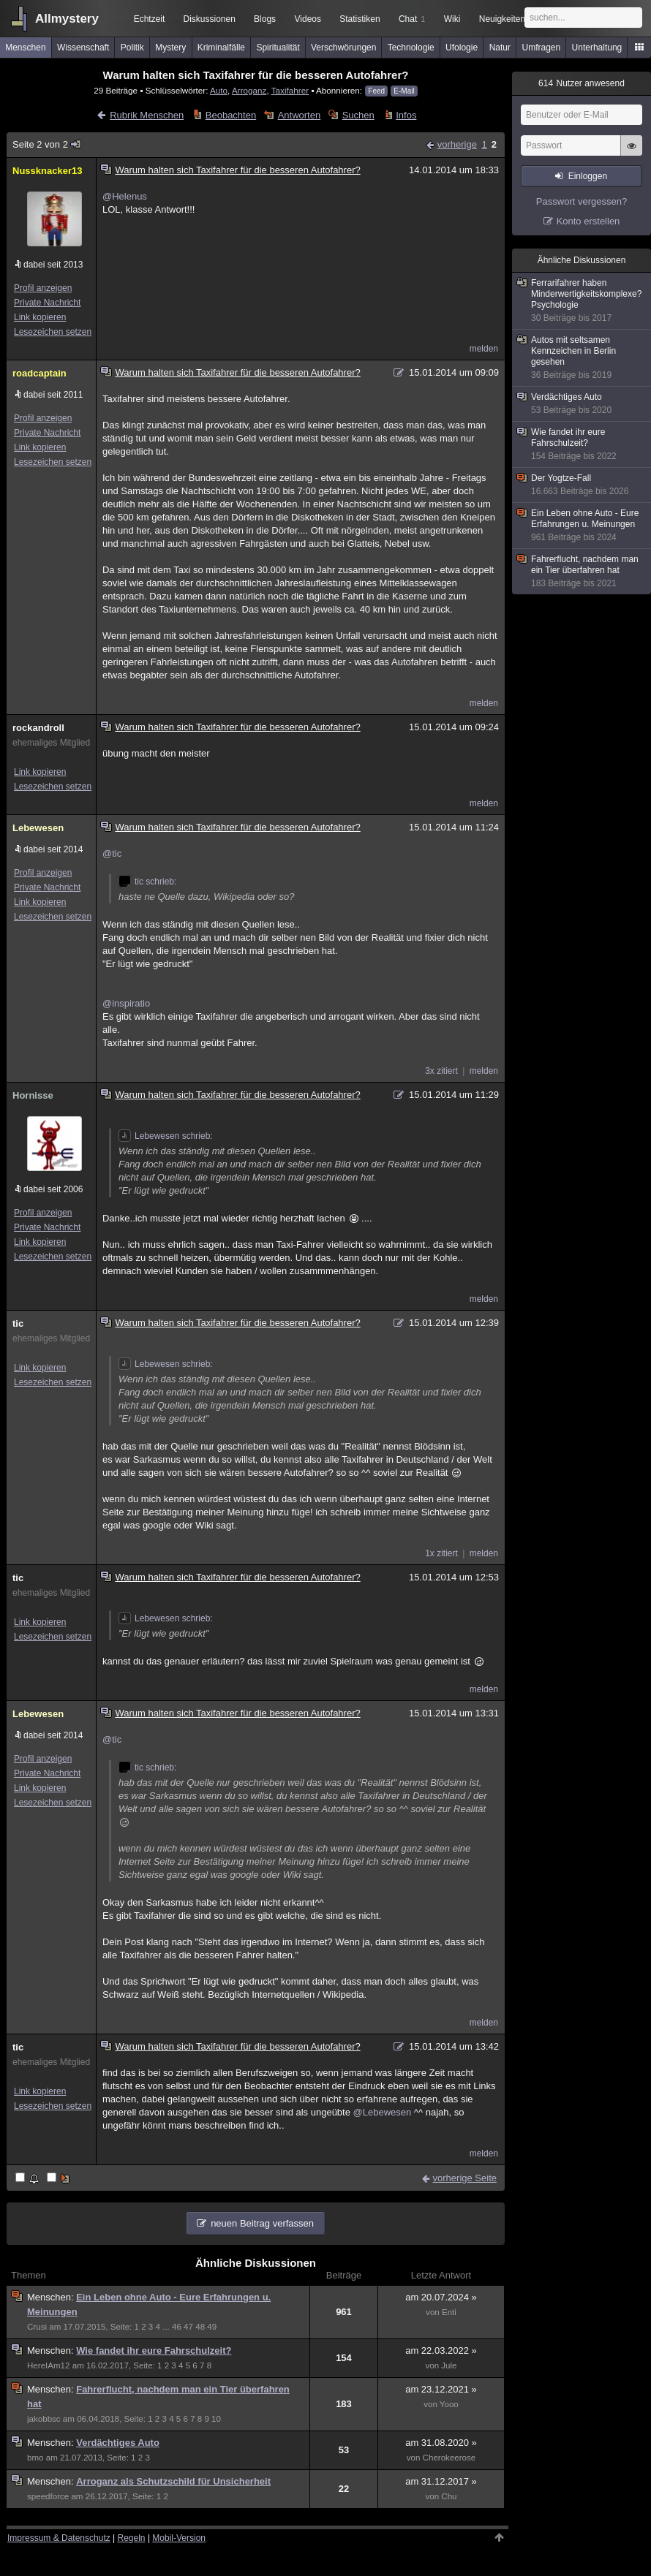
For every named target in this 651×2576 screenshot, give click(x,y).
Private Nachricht (47, 303)
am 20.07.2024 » (441, 2297)
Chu (448, 2496)
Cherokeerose (449, 2457)
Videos (308, 19)
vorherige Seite (465, 2177)
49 (212, 2326)
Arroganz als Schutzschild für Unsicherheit (173, 2481)
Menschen (25, 47)
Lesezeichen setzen (52, 332)
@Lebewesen (382, 2112)
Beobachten (231, 115)
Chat (412, 19)
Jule (448, 2365)
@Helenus (124, 196)
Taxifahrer (290, 90)
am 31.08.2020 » (441, 2442)
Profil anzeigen (43, 288)
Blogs (265, 19)
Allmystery (67, 19)
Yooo (449, 2404)
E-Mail (404, 91)
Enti (449, 2312)
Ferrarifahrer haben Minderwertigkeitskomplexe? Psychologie (582, 301)
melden (484, 349)
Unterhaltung (597, 47)
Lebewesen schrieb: (165, 1136)
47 (188, 2326)
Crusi (37, 2326)
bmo (35, 2457)
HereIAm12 (48, 2365)
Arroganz (249, 90)
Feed (376, 91)
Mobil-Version (179, 2538)
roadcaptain (39, 373)
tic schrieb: (147, 881)
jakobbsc (44, 2418)
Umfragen (541, 47)
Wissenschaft (83, 47)
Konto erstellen (588, 221)
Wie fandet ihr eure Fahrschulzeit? (153, 2350)
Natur (500, 47)
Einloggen (587, 176)
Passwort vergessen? (581, 201)
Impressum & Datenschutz (58, 2538)
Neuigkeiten (502, 19)
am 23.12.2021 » (441, 2389)
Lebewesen (38, 827)
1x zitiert (441, 1553)
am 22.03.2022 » (441, 2350)
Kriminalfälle (221, 47)
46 (176, 2326)
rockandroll (38, 727)
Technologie (411, 47)
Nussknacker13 (47, 170)
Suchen (358, 115)
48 (200, 2326)
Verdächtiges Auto (117, 2442)
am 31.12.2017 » (441, 2481)
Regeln (132, 2538)
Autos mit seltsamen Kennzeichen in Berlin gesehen (582, 358)
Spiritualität (277, 47)
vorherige (457, 144)
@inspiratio (126, 1003)
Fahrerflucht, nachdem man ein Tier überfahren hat (582, 571)
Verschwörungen (343, 47)
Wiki (452, 19)
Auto (218, 90)
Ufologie (461, 47)
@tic (111, 853)
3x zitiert (441, 1071)
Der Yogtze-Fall (582, 485)
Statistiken (359, 19)
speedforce (48, 2496)
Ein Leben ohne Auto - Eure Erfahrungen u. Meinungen (582, 525)
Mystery (170, 47)
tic (17, 1323)
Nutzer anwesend (581, 83)
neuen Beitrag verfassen (262, 2223)
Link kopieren (40, 317)
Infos (406, 115)
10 (216, 2418)
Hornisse (32, 1095)
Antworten (299, 115)
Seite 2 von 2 (47, 144)
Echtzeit (149, 19)
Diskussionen (209, 19)
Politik (132, 47)
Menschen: (51, 2297)
